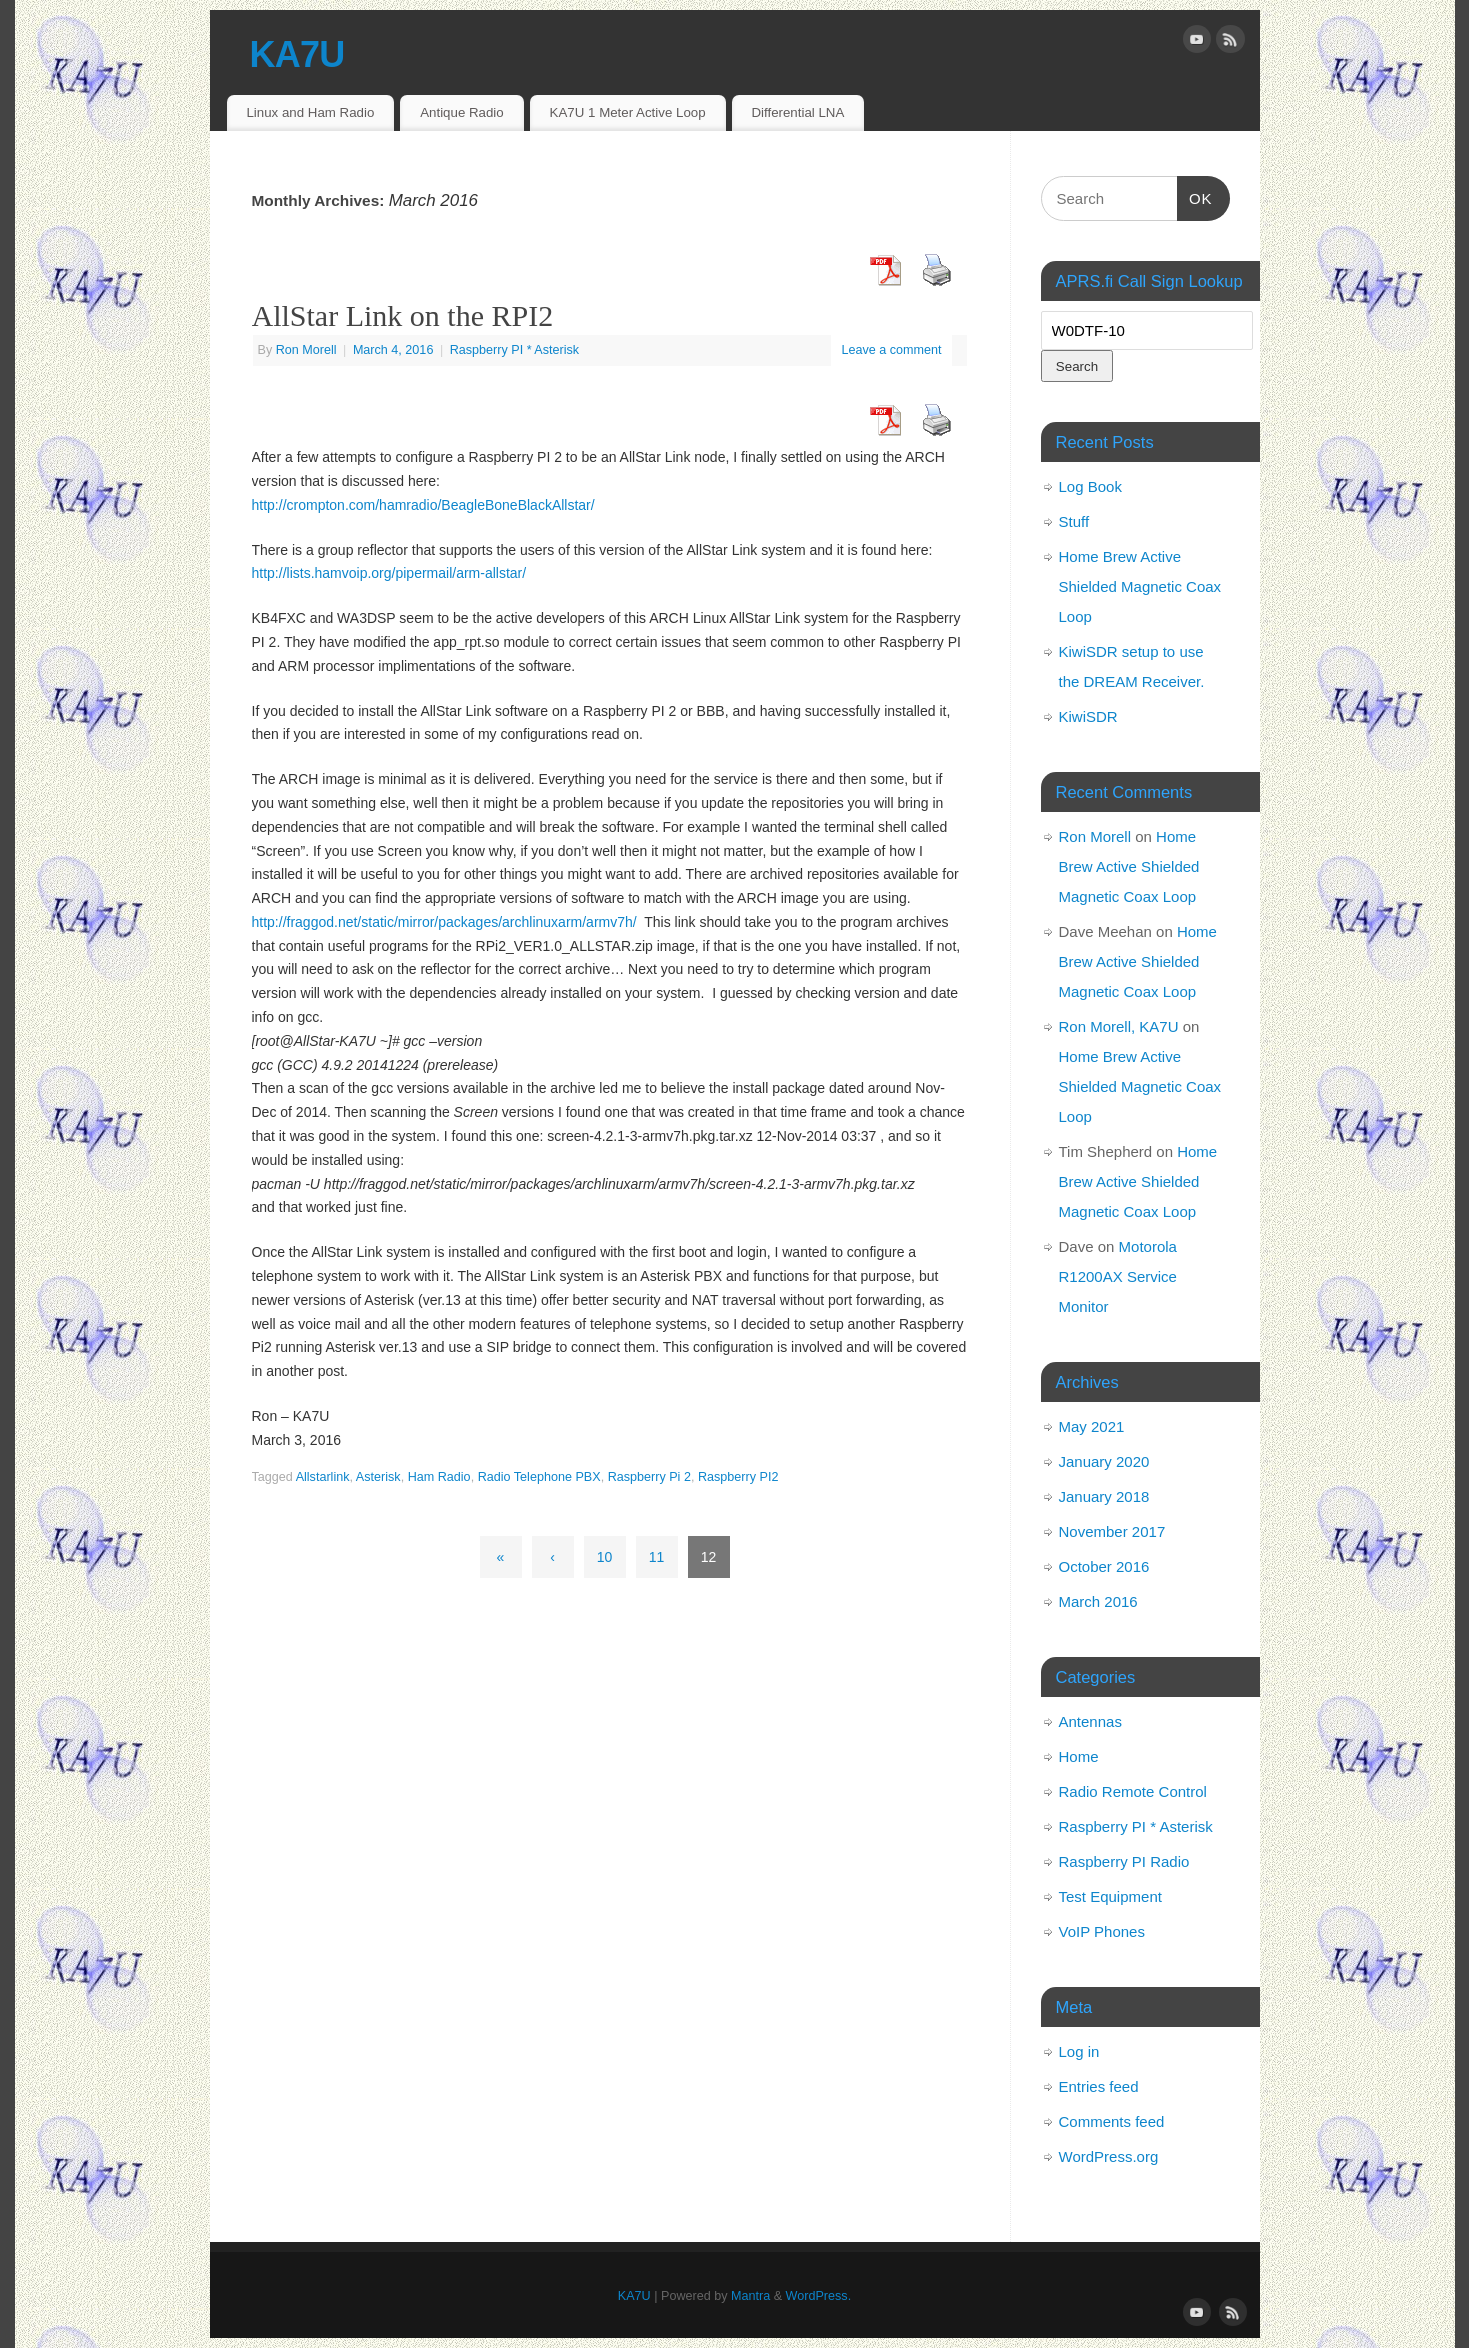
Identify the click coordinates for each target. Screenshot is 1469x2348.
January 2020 (1104, 1461)
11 (657, 1557)
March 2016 (1098, 1601)
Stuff (1074, 521)
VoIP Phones (1102, 1931)
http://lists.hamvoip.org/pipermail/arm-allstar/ (389, 573)
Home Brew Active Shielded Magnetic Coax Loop (1140, 586)
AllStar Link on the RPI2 (403, 315)
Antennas (1090, 1721)
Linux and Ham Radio (310, 112)
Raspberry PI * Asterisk (514, 350)
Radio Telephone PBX (539, 1477)
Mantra (750, 2296)
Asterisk (378, 1477)
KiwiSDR (1088, 716)
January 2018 (1104, 1496)
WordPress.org (1109, 2156)
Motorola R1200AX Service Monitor (1118, 1276)
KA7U (297, 54)
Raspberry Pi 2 (649, 1477)
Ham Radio (439, 1477)
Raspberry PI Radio (1124, 1861)
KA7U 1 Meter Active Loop (628, 112)
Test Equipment (1110, 1896)
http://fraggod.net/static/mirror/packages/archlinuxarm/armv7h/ (444, 922)
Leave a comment (891, 350)
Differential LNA (797, 112)
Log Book (1090, 486)
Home (1079, 1756)
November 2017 (1112, 1531)
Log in (1079, 2051)
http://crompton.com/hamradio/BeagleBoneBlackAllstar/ (423, 505)
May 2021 (1092, 1426)
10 (605, 1557)
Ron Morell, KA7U (1119, 1026)
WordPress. (819, 2296)
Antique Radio (462, 112)
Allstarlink (323, 1477)
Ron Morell (306, 350)
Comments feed (1112, 2121)
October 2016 (1104, 1566)
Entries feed (1099, 2086)
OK (1195, 196)
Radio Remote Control (1133, 1791)
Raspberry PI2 (738, 1477)
